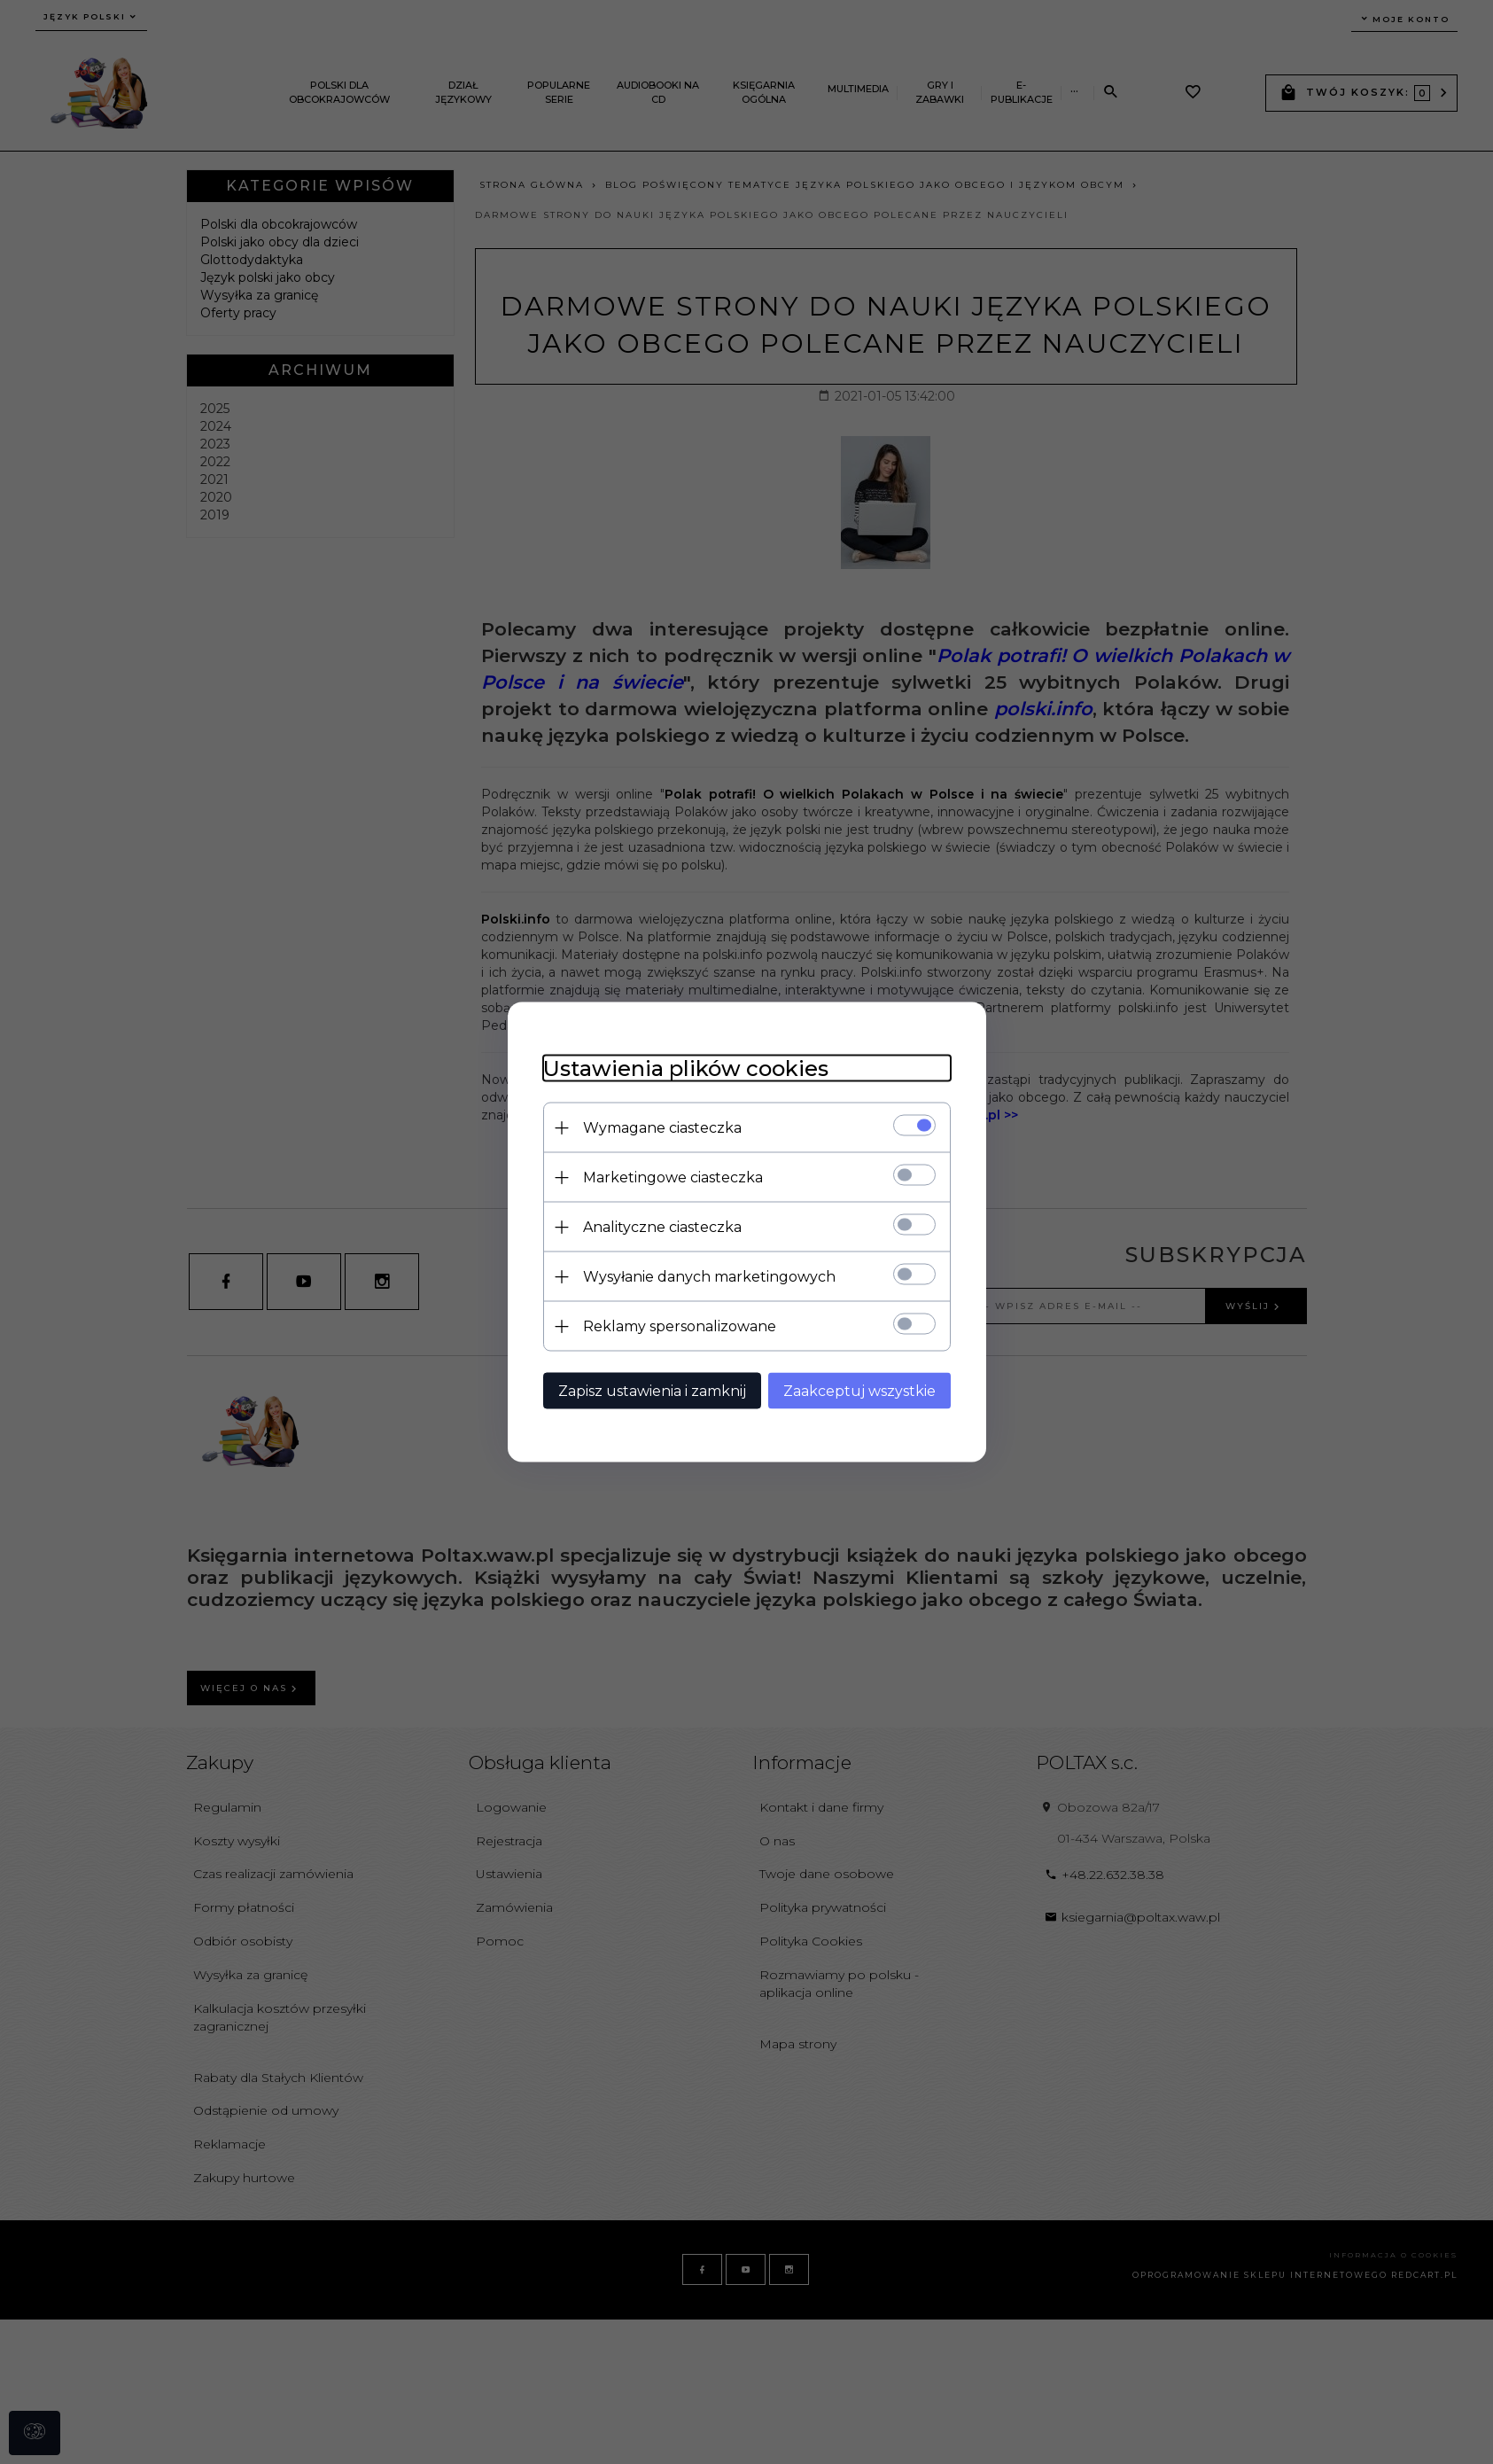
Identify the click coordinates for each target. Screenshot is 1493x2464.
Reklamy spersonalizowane (679, 1326)
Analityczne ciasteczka (662, 1227)
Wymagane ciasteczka (662, 1127)
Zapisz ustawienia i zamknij (652, 1391)
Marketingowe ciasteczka (673, 1177)
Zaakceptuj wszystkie (859, 1391)
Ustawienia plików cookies (685, 1068)
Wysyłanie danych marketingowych (709, 1276)
